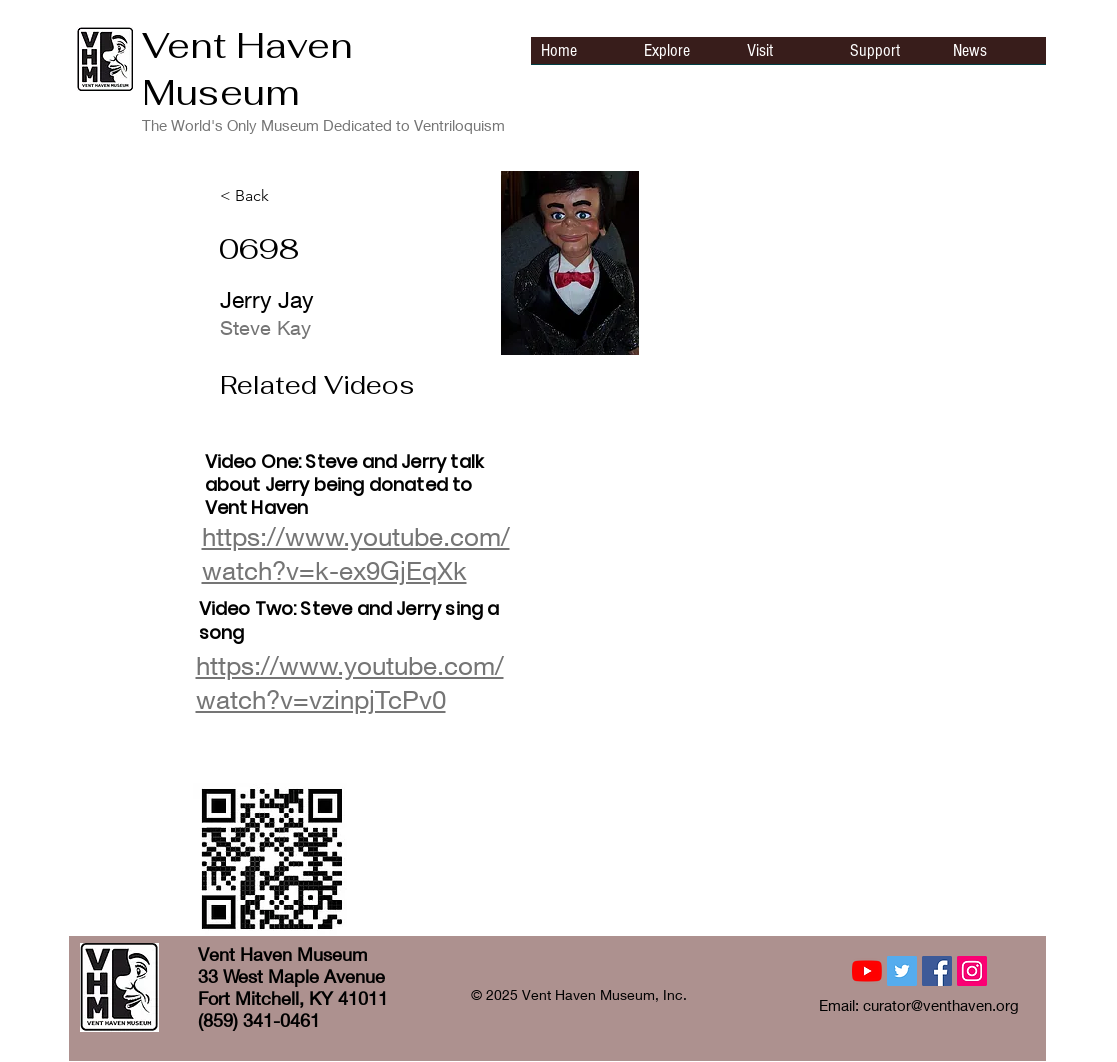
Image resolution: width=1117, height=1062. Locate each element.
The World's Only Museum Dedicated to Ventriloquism (323, 125)
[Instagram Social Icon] (972, 971)
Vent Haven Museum (247, 69)
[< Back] (286, 196)
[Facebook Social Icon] (937, 971)
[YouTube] (867, 971)
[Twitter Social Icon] (902, 971)
